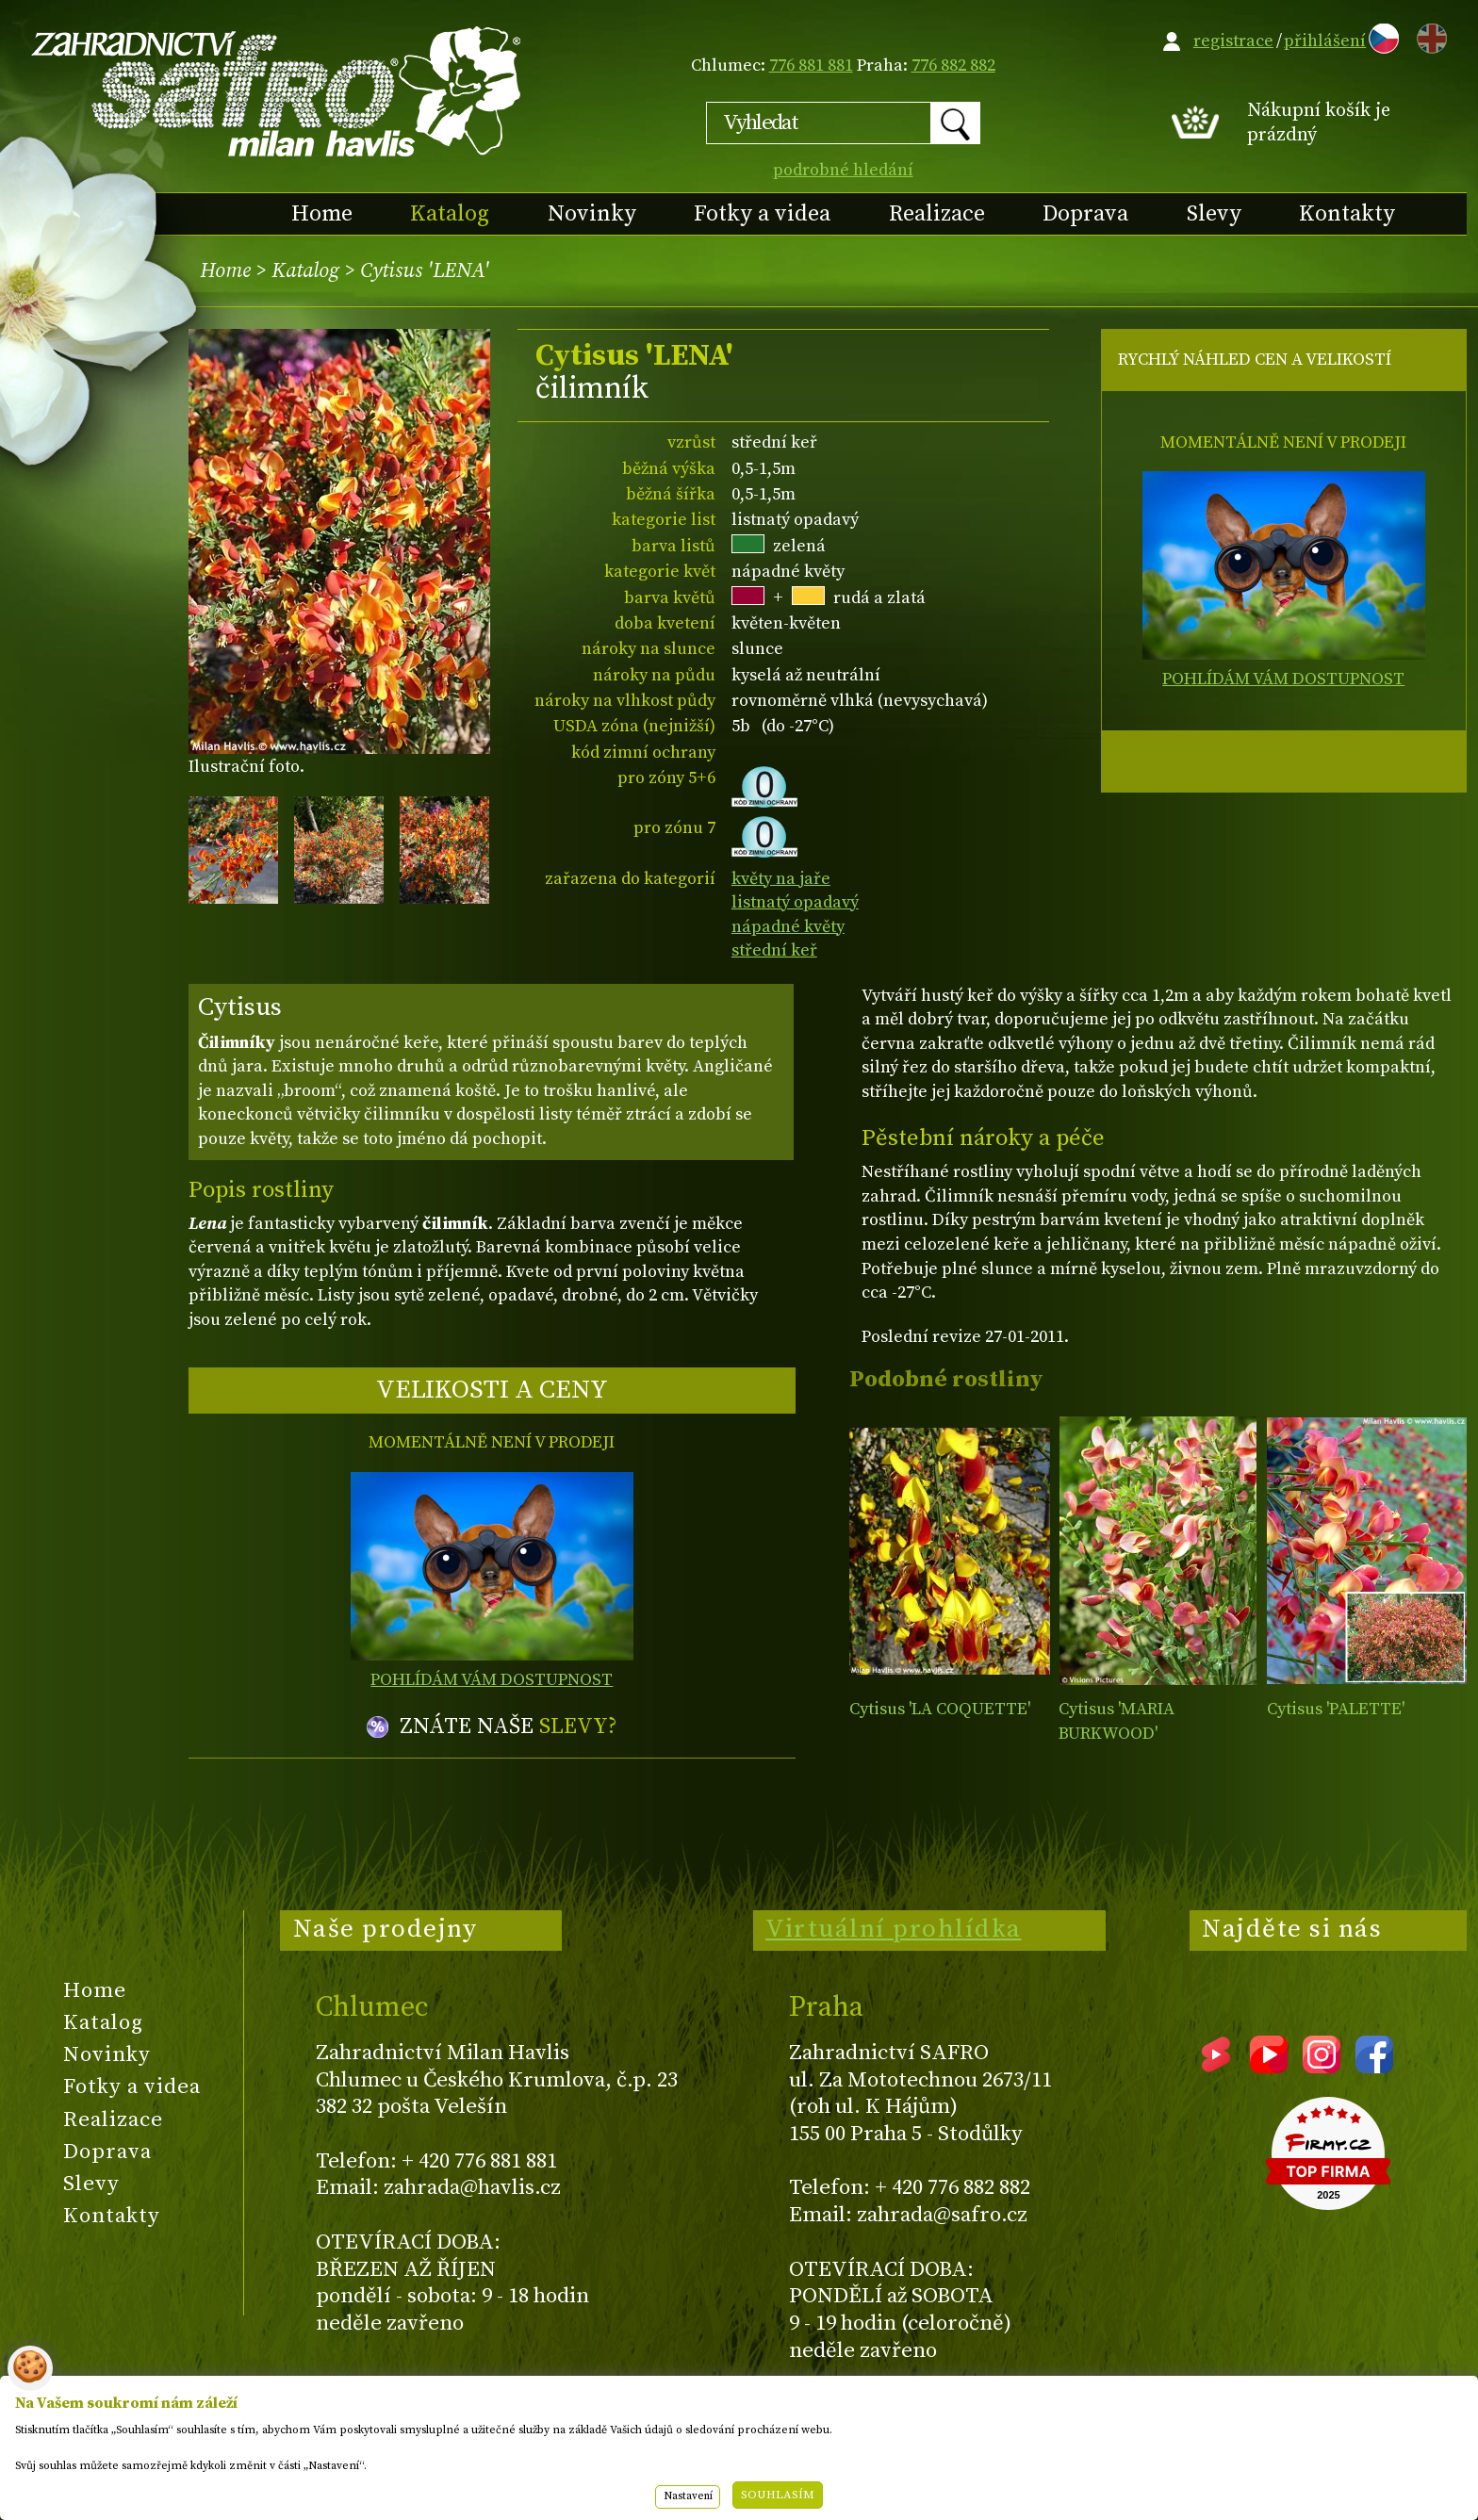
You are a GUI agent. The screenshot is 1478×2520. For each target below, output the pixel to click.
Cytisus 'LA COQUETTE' (939, 1709)
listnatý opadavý (795, 902)
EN (1428, 35)
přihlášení (1325, 41)
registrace (1233, 41)
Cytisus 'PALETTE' (1335, 1709)
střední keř (774, 950)
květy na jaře (780, 879)
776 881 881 (811, 65)
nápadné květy (788, 927)
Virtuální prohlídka (893, 1929)
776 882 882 (953, 65)
